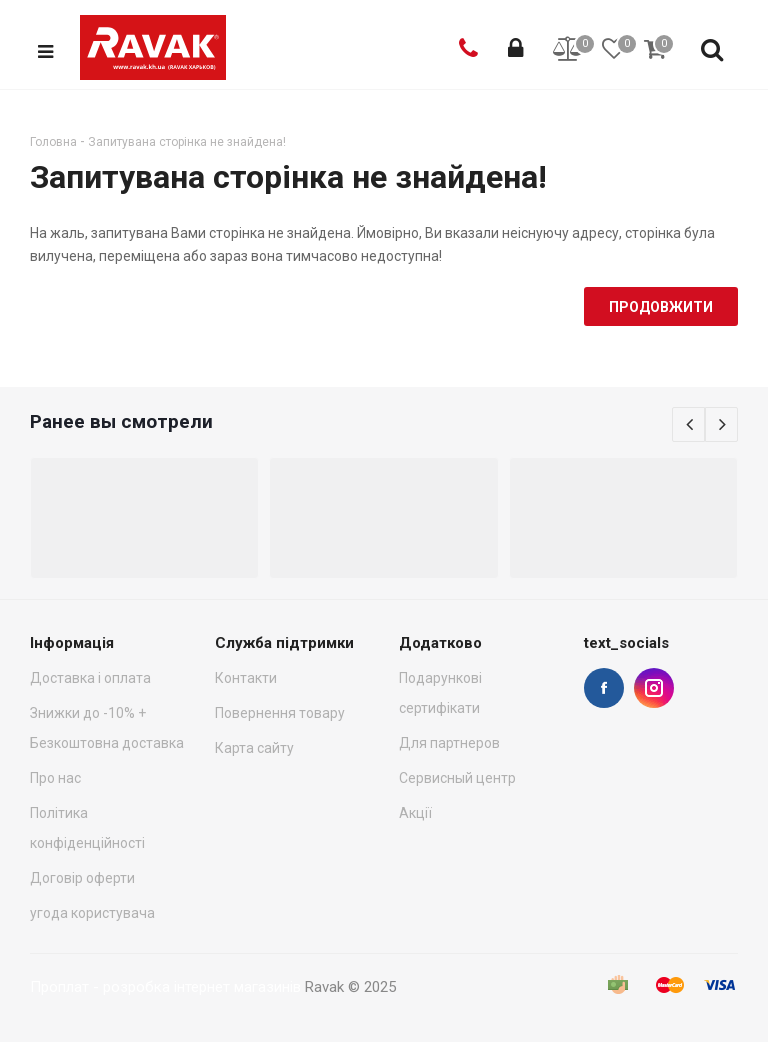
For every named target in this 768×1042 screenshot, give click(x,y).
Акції (415, 813)
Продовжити (661, 307)
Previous (689, 424)
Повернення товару (280, 713)
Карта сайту (254, 748)
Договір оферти (82, 878)
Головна (53, 142)
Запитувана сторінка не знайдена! (187, 142)
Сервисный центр (457, 778)
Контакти (246, 678)
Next (722, 424)
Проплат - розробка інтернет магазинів (165, 987)
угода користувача (92, 913)
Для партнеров (449, 743)
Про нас (55, 778)
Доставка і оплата (90, 678)
